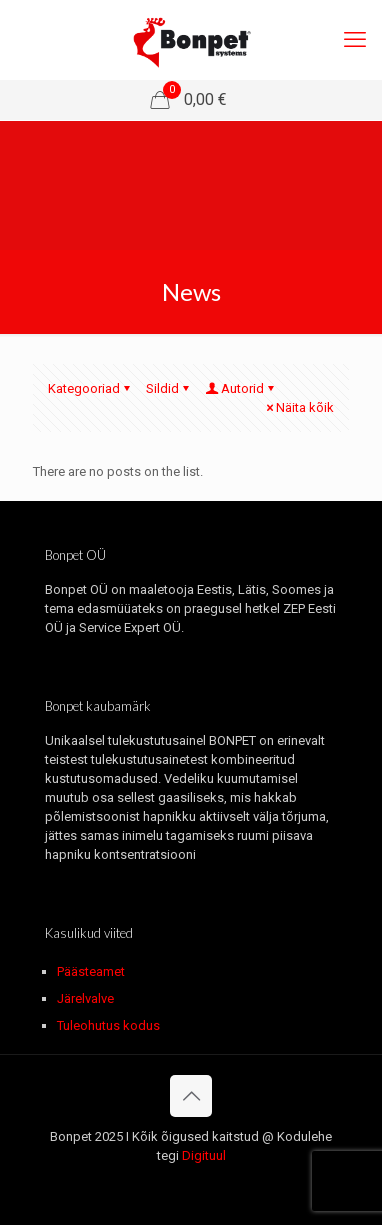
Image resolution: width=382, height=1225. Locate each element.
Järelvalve (85, 998)
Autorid (241, 388)
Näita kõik (298, 407)
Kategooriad (90, 388)
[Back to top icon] (191, 1096)
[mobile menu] (355, 40)
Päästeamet (91, 971)
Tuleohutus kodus (108, 1025)
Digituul (204, 1155)
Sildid (169, 388)
